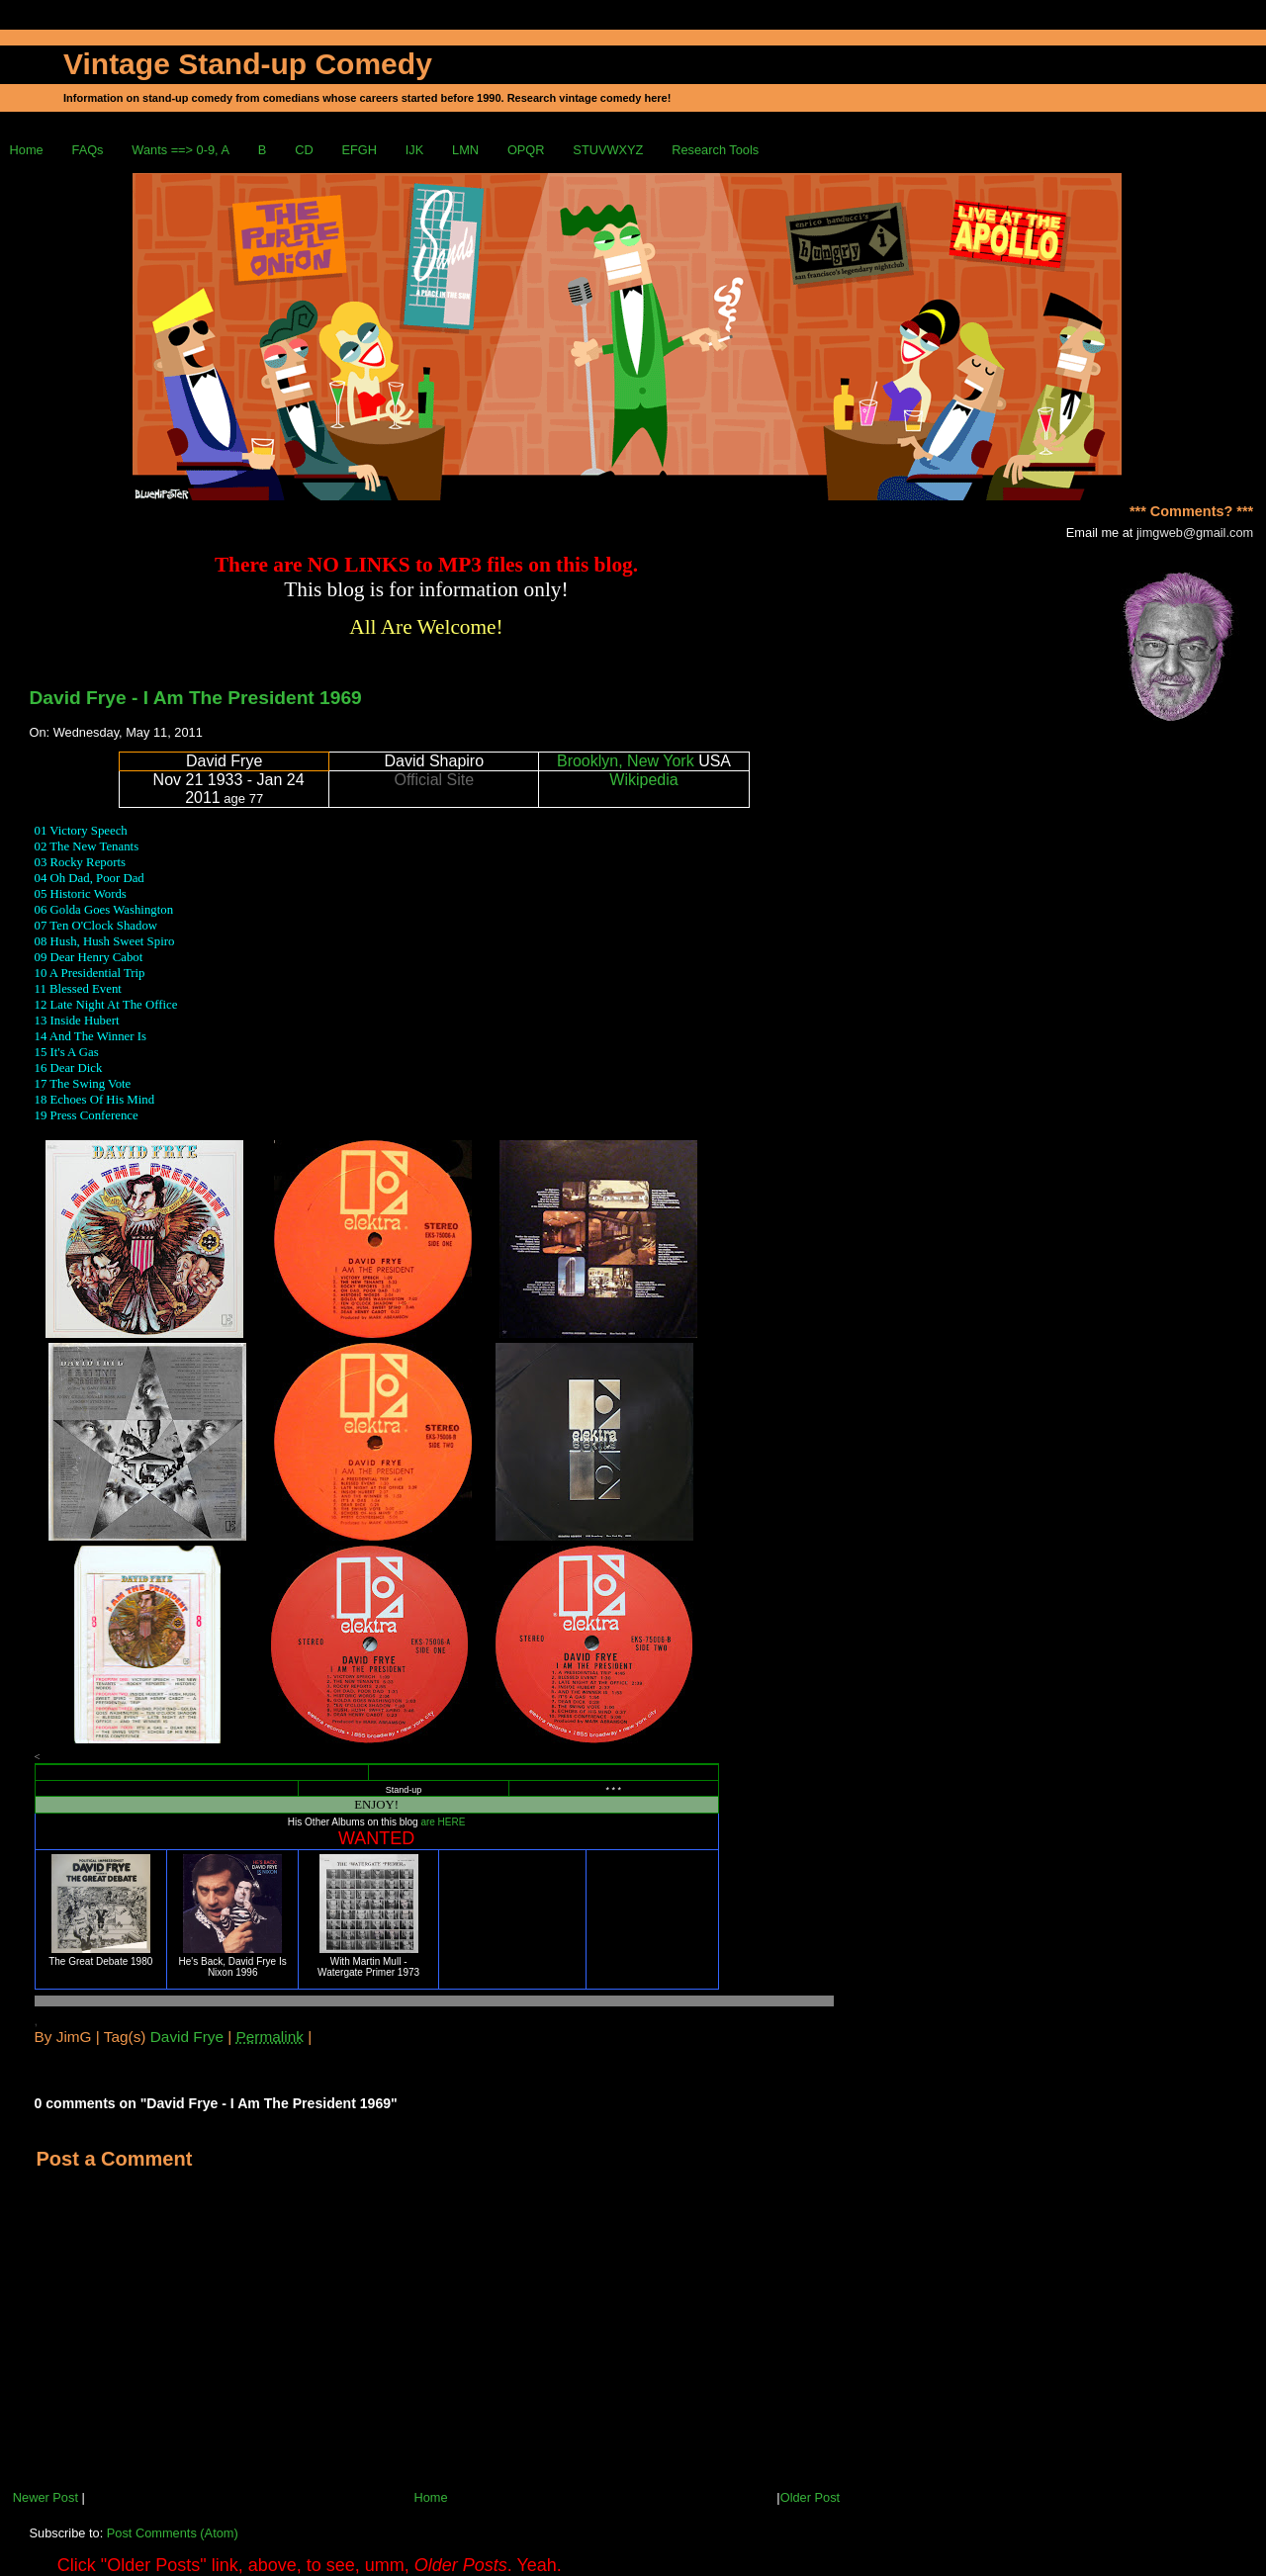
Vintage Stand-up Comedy (247, 63)
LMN (465, 149)
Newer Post (45, 2497)
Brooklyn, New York (625, 761)
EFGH (359, 149)
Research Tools (715, 149)
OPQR (526, 149)
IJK (415, 149)
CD (304, 149)
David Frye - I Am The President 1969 (196, 697)
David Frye (187, 2036)
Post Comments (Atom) (172, 2533)
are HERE (442, 1822)
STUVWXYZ (608, 149)
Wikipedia (643, 779)
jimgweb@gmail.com (1194, 532)
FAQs (88, 149)
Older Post (810, 2497)
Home (27, 149)
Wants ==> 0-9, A (180, 149)
